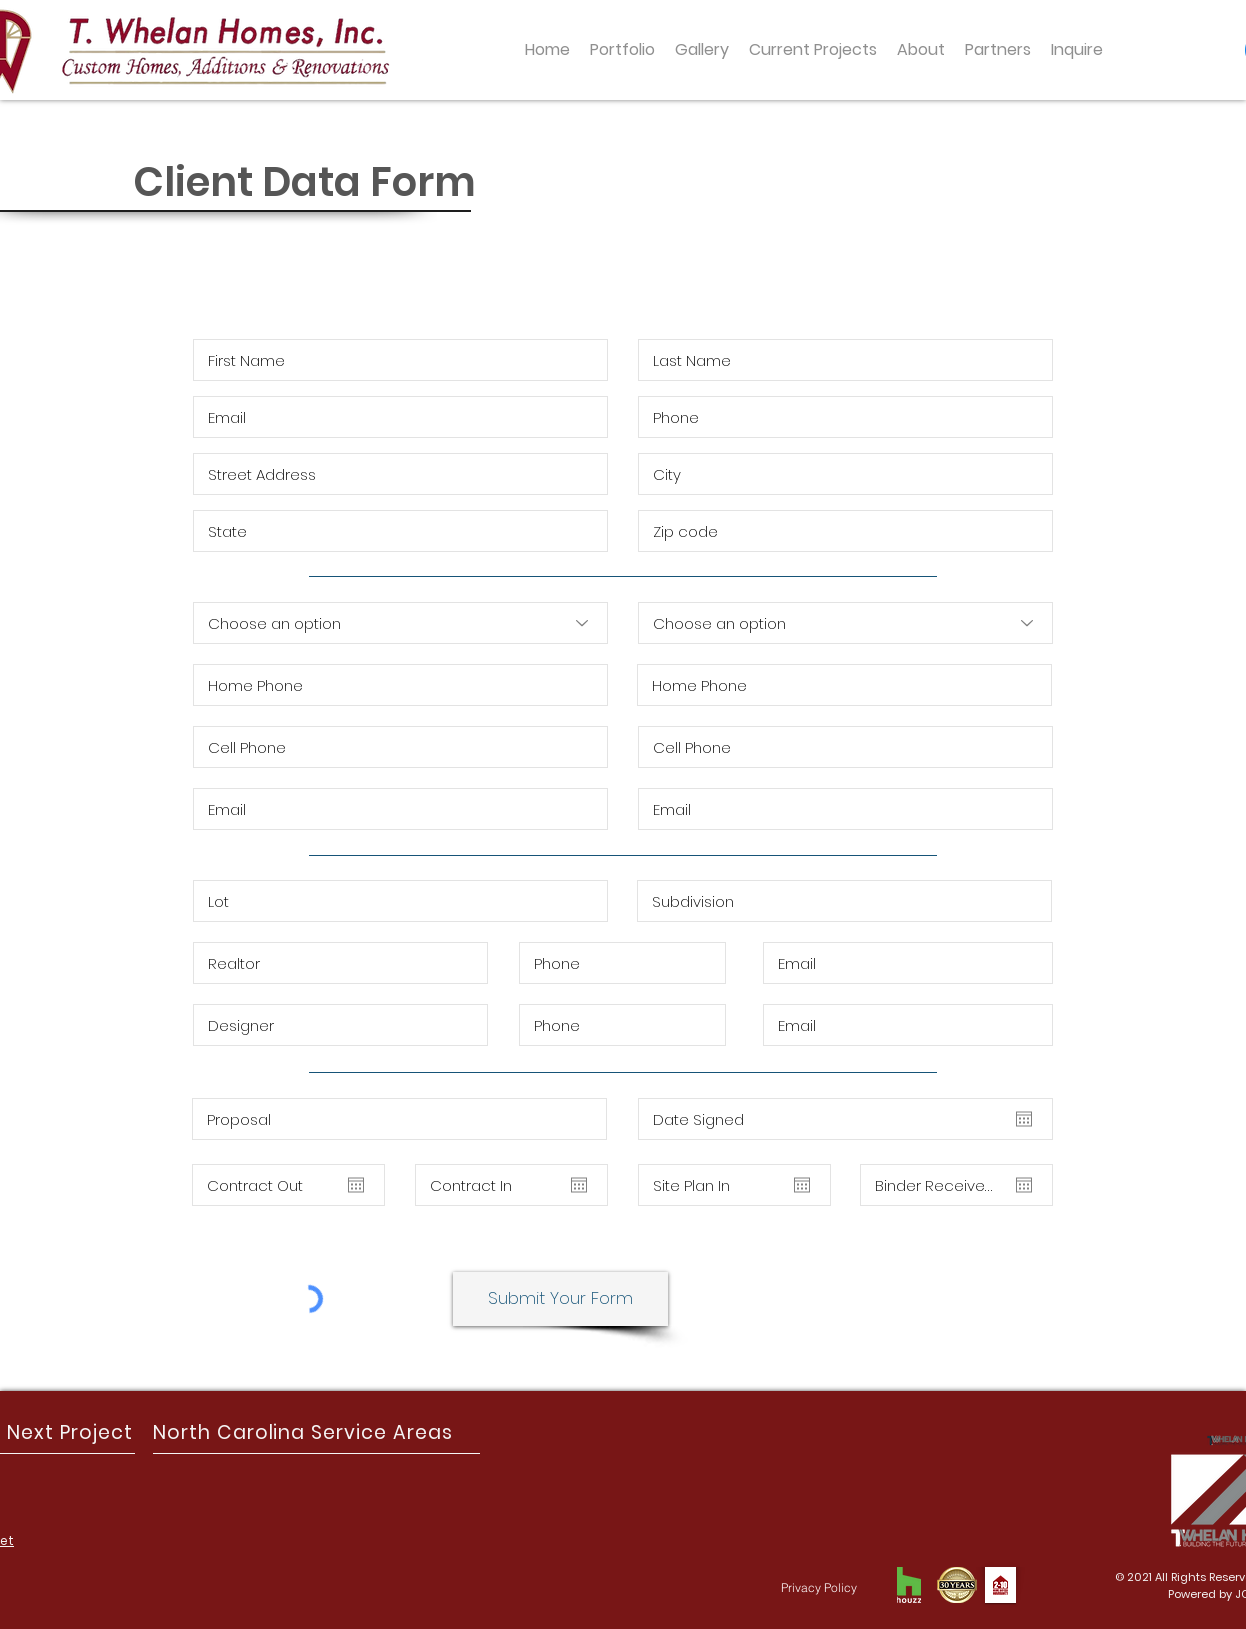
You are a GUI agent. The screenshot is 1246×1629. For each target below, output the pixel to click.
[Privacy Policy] (819, 1587)
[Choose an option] (400, 623)
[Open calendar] (356, 1185)
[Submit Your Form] (560, 1299)
